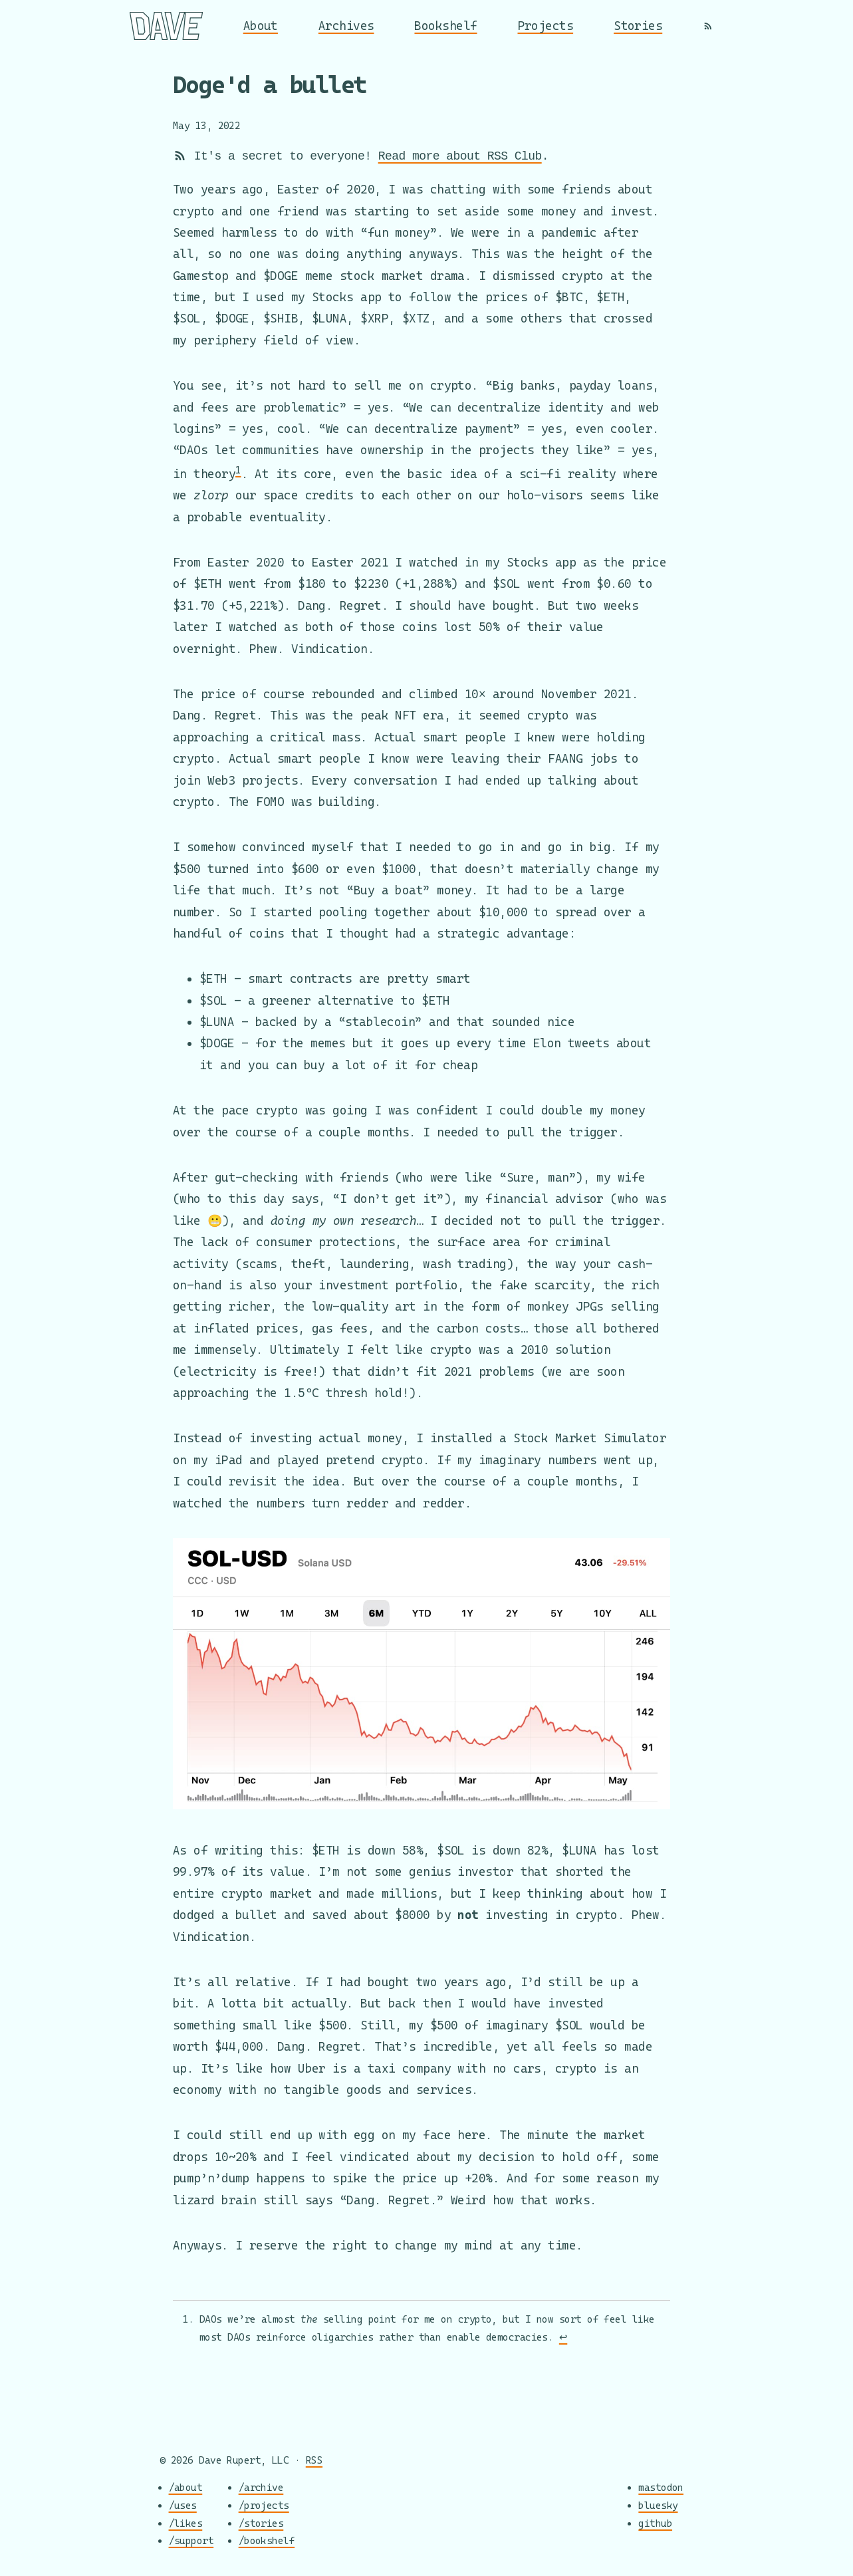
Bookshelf (445, 26)
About (260, 26)
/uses (183, 2505)
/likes (186, 2523)
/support (191, 2541)
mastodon (660, 2488)
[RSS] (708, 26)
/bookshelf (267, 2541)
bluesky (657, 2505)
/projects (264, 2505)
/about (186, 2488)
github (655, 2523)
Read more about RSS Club (460, 156)
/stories (261, 2523)
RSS (314, 2460)
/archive (261, 2488)
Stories (638, 26)
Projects (546, 26)
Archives (346, 26)
